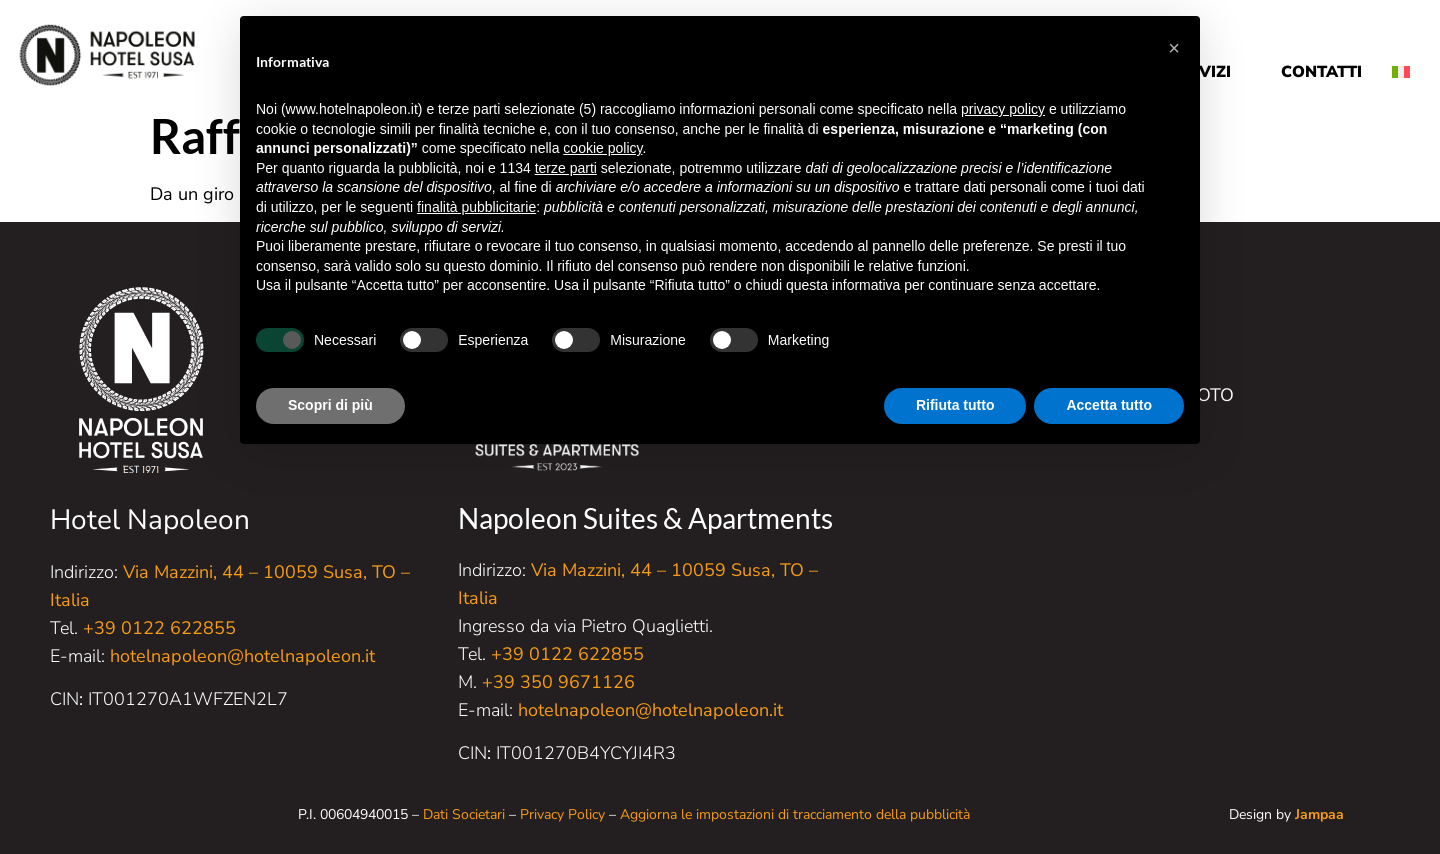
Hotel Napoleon (150, 520)
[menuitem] (1408, 56)
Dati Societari (464, 814)
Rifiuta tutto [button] (955, 405)
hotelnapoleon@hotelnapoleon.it (242, 656)
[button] (1174, 48)
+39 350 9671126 (558, 682)
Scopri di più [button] (330, 405)
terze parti (566, 168)
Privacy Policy (562, 814)
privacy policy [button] (1003, 109)
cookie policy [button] (602, 148)
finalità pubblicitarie (476, 207)
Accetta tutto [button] (1109, 405)
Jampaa (1319, 814)
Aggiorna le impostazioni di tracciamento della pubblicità (795, 814)
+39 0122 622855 (159, 628)
